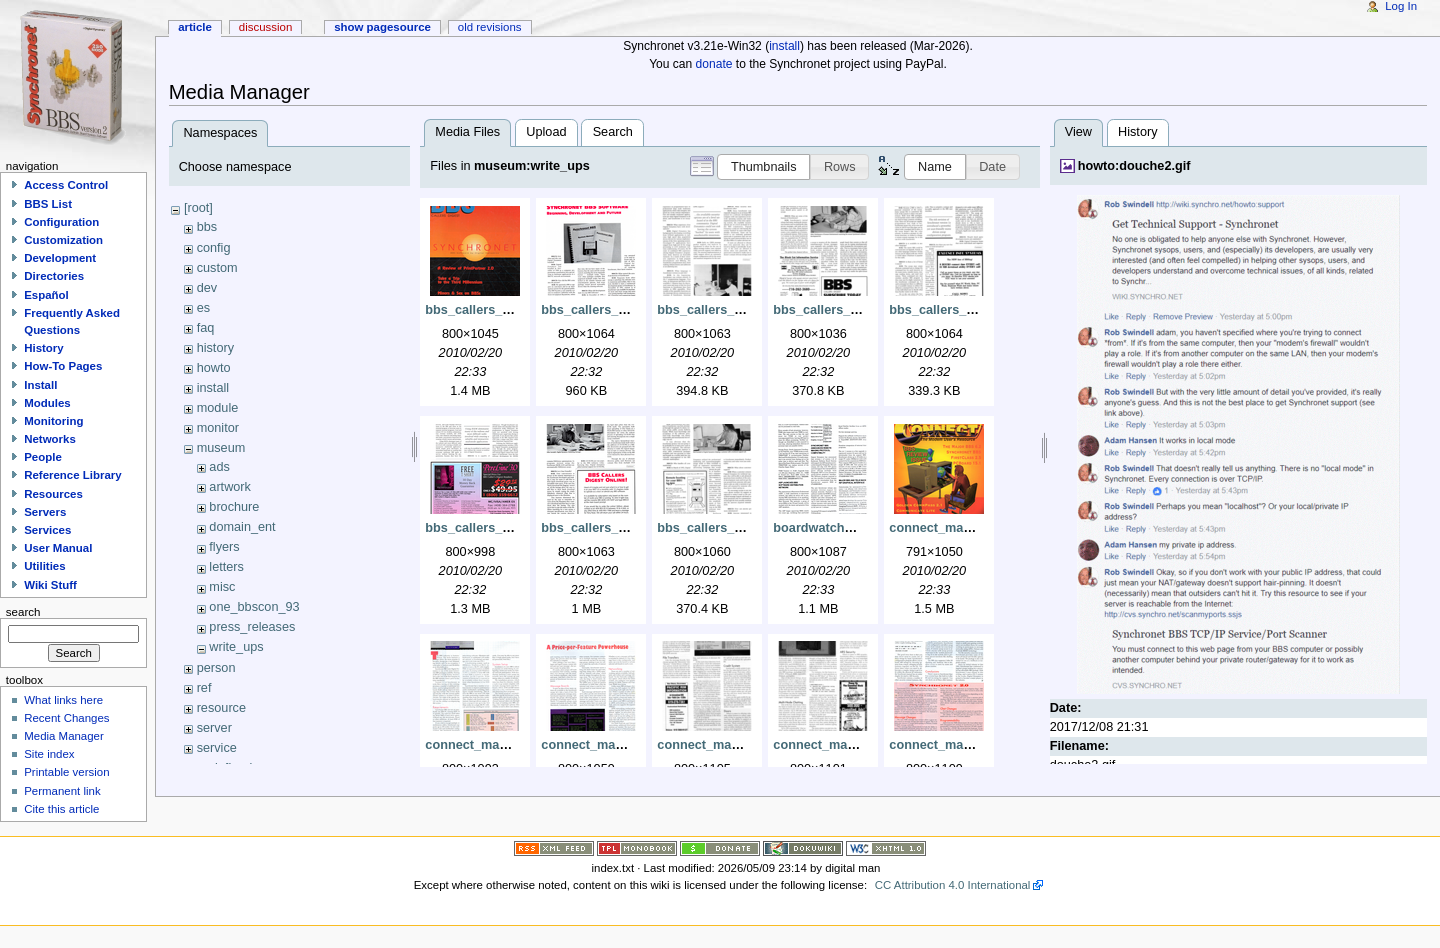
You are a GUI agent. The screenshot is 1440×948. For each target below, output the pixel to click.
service (217, 748)
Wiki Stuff (50, 585)
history (215, 348)
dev (207, 288)
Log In (1401, 6)
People (43, 457)
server (214, 728)
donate (714, 64)
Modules (47, 403)
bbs (207, 227)
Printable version (66, 772)
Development (60, 258)
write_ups (236, 647)
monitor (218, 428)
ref (204, 688)
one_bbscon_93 (254, 607)
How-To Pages (63, 366)
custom (217, 268)
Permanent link (62, 791)
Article (195, 27)
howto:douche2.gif (1134, 166)
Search (613, 132)
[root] (198, 208)
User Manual (58, 548)
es (203, 308)
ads (219, 467)
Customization (63, 240)
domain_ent (242, 527)
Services (47, 530)
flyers (224, 547)
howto (214, 368)
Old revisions (490, 27)
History (1137, 132)
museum (221, 448)
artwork (230, 487)
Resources (53, 494)
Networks (50, 439)
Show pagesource (382, 27)
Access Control (66, 185)
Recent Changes (66, 718)
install (784, 46)
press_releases (252, 627)
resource (221, 708)
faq (206, 328)
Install (40, 385)
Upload (546, 132)
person (216, 668)
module (218, 408)
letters (226, 567)
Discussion (265, 27)
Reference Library (72, 475)
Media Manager (64, 736)
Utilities (44, 566)
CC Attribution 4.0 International (953, 885)
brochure (234, 507)
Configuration (61, 222)
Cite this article (61, 809)
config (214, 248)
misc (222, 587)
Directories (54, 276)
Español (46, 295)
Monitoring (53, 421)
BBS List (48, 204)
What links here (63, 700)
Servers (45, 512)
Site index (49, 754)
